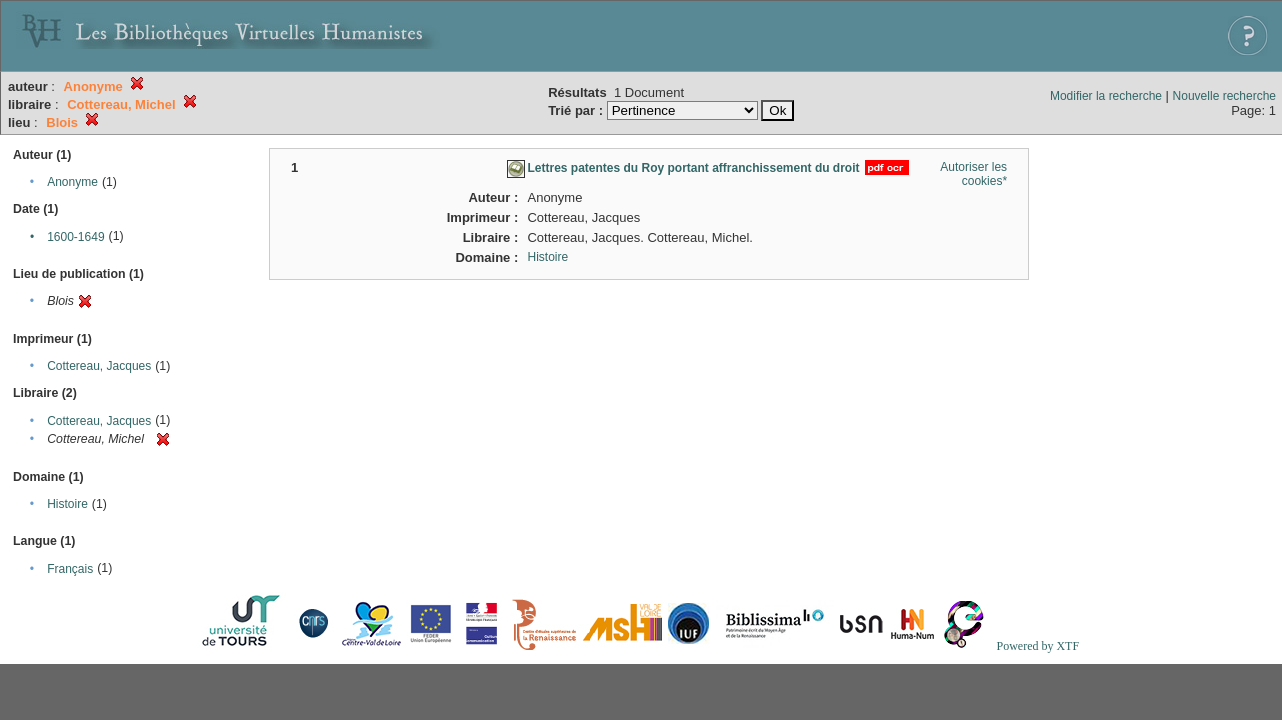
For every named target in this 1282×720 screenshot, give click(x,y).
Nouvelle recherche (1224, 96)
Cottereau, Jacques (99, 366)
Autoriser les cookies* (973, 174)
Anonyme (72, 182)
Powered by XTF (1037, 646)
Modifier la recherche (1106, 96)
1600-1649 (75, 237)
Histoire (67, 504)
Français (70, 569)
